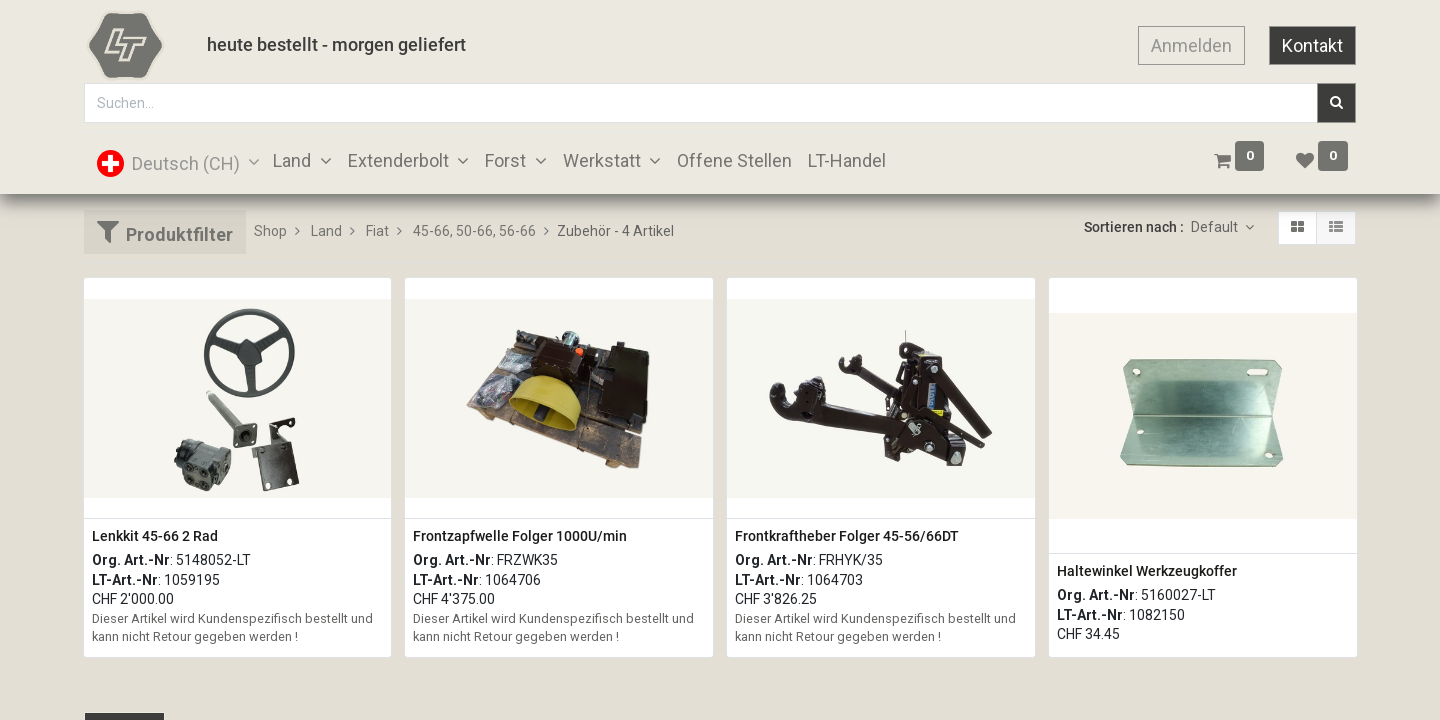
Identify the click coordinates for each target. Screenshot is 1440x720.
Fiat (377, 231)
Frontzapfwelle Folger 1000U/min (520, 536)
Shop (270, 231)
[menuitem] (734, 160)
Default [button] (1216, 227)
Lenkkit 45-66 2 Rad (155, 536)
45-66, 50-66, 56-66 (474, 231)
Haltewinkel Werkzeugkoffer (1147, 571)
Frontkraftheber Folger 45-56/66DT (847, 536)
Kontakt (1312, 45)
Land (326, 231)
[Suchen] (1336, 103)
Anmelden (1191, 45)
